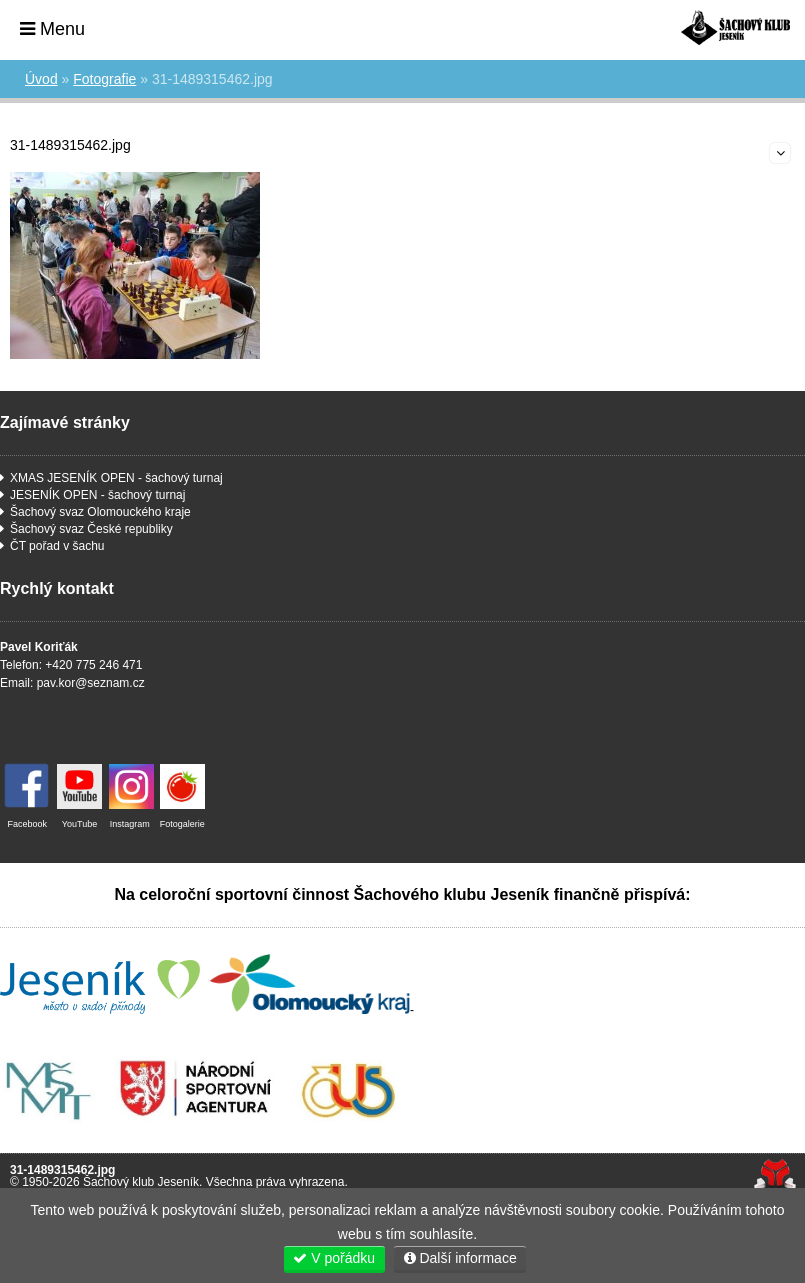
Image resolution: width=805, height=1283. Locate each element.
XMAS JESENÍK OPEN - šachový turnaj (116, 478)
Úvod (735, 27)
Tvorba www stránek (774, 1175)
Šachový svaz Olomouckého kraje (100, 512)
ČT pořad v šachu (57, 546)
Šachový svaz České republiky (91, 529)
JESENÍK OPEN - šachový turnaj (97, 495)
